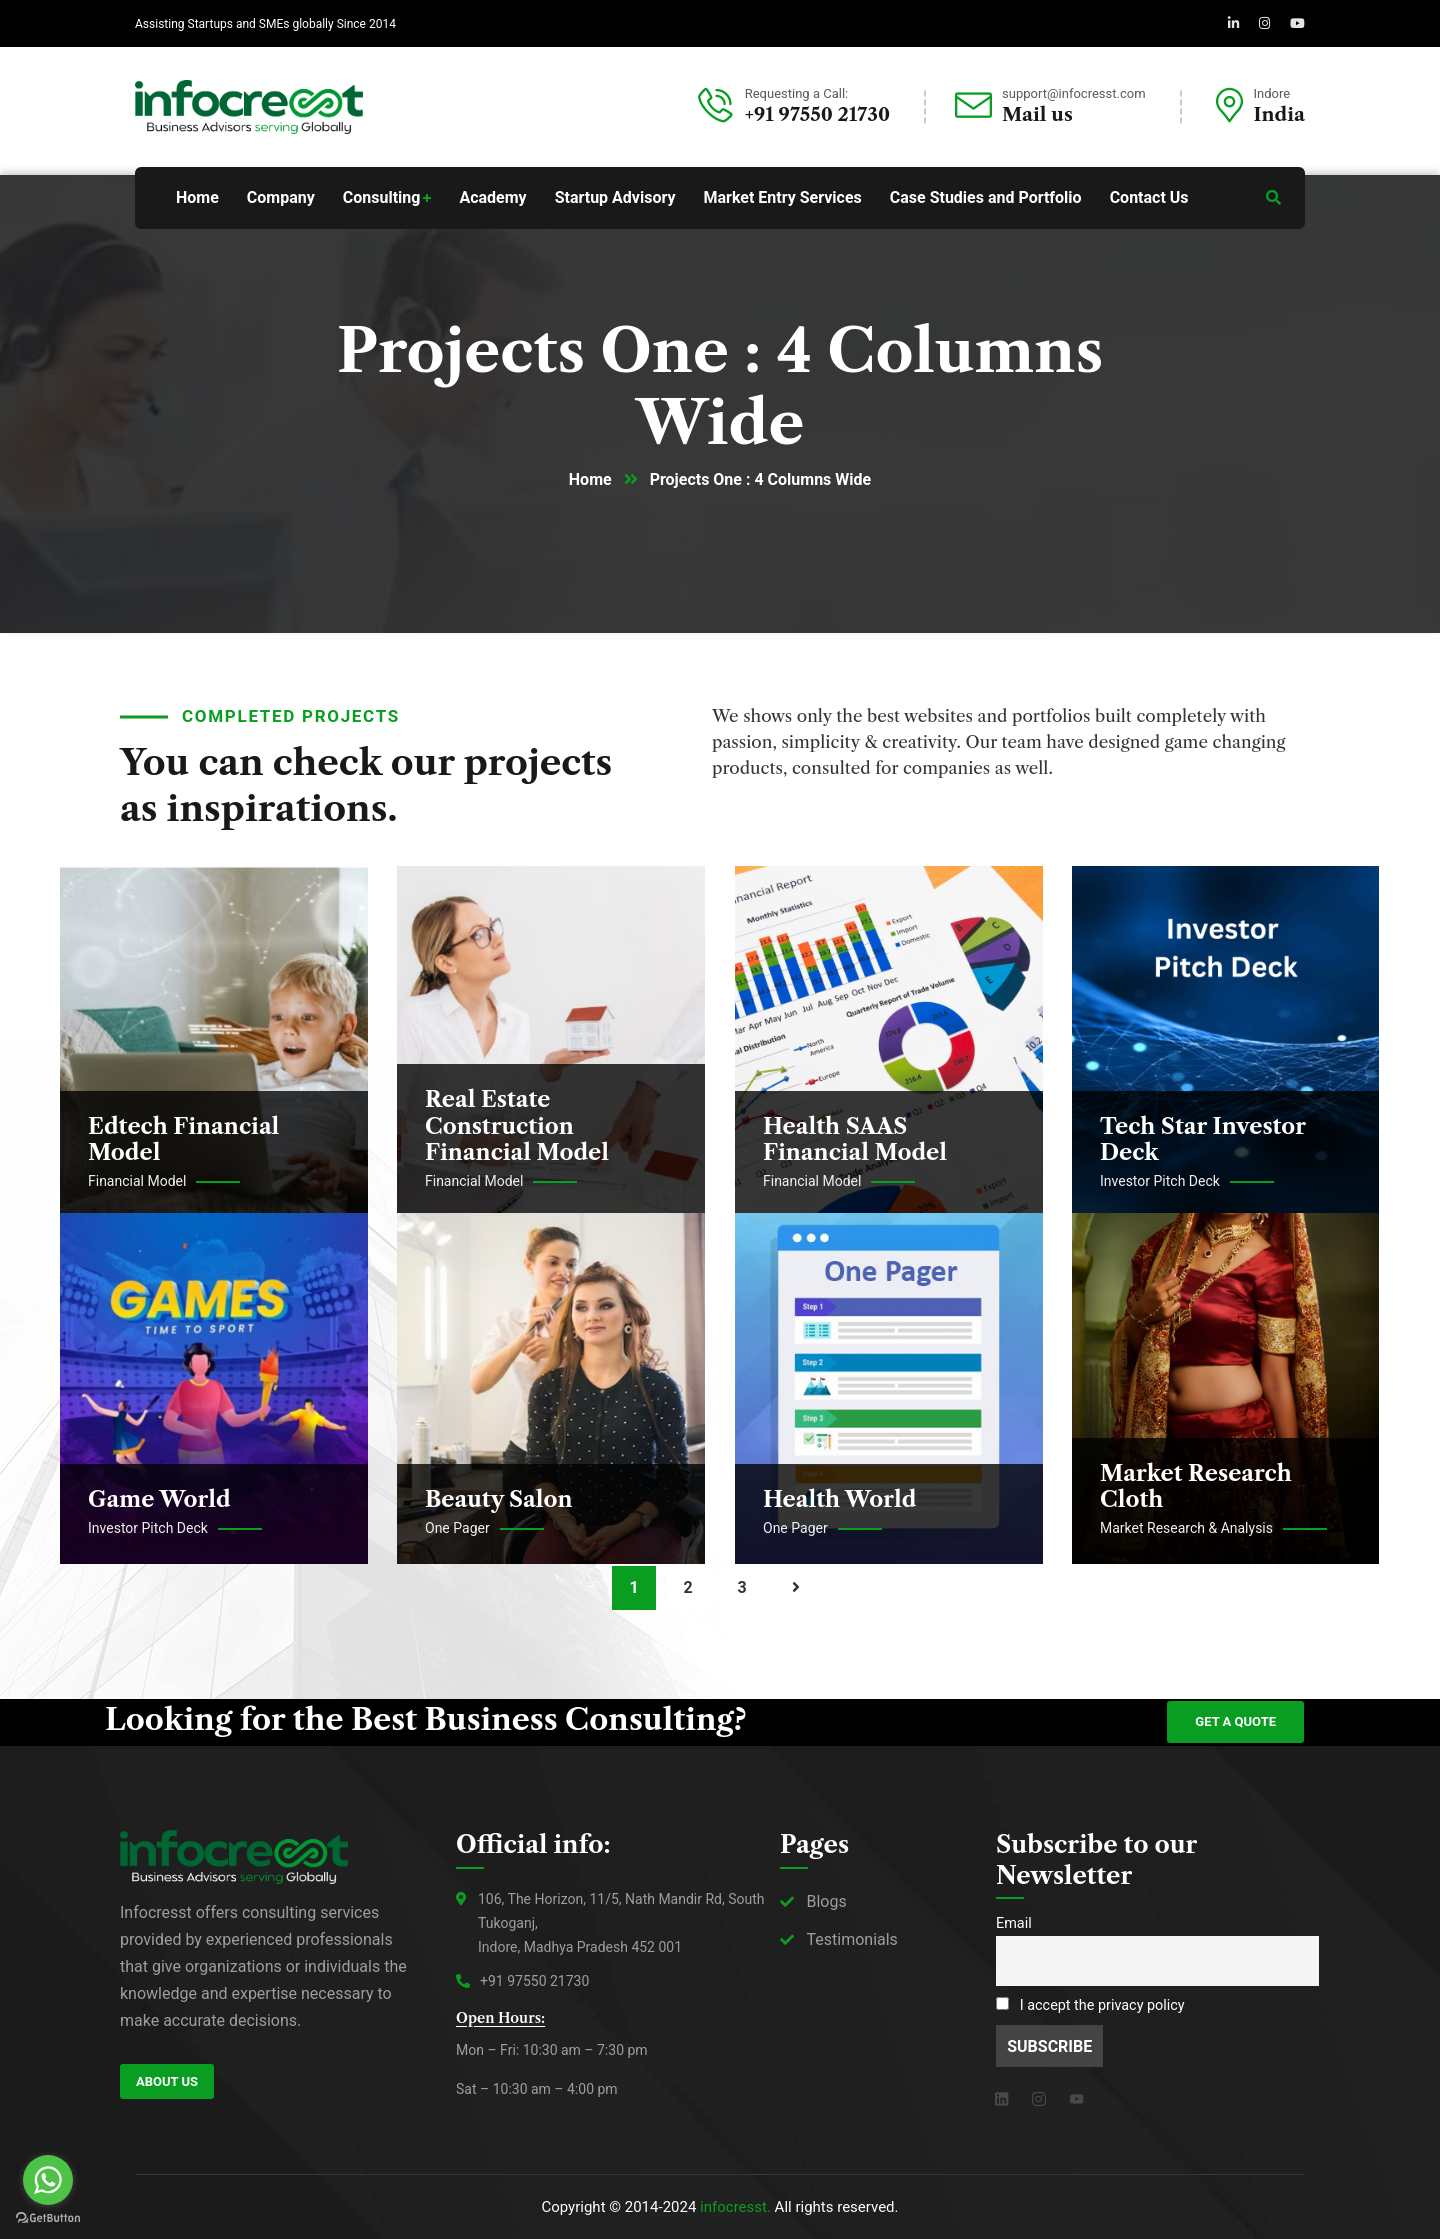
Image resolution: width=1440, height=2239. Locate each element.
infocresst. (735, 2207)
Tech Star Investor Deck (1203, 1139)
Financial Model (137, 1181)
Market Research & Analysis (1186, 1528)
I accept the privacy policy (1090, 2005)
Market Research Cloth (1196, 1486)
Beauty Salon (499, 1499)
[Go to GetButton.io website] (48, 2218)
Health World (839, 1499)
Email (1014, 1923)
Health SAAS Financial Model (855, 1139)
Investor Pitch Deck (1160, 1181)
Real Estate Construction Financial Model (517, 1126)
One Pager (457, 1528)
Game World (159, 1499)
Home (590, 479)
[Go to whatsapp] (48, 2180)
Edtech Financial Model (183, 1139)
